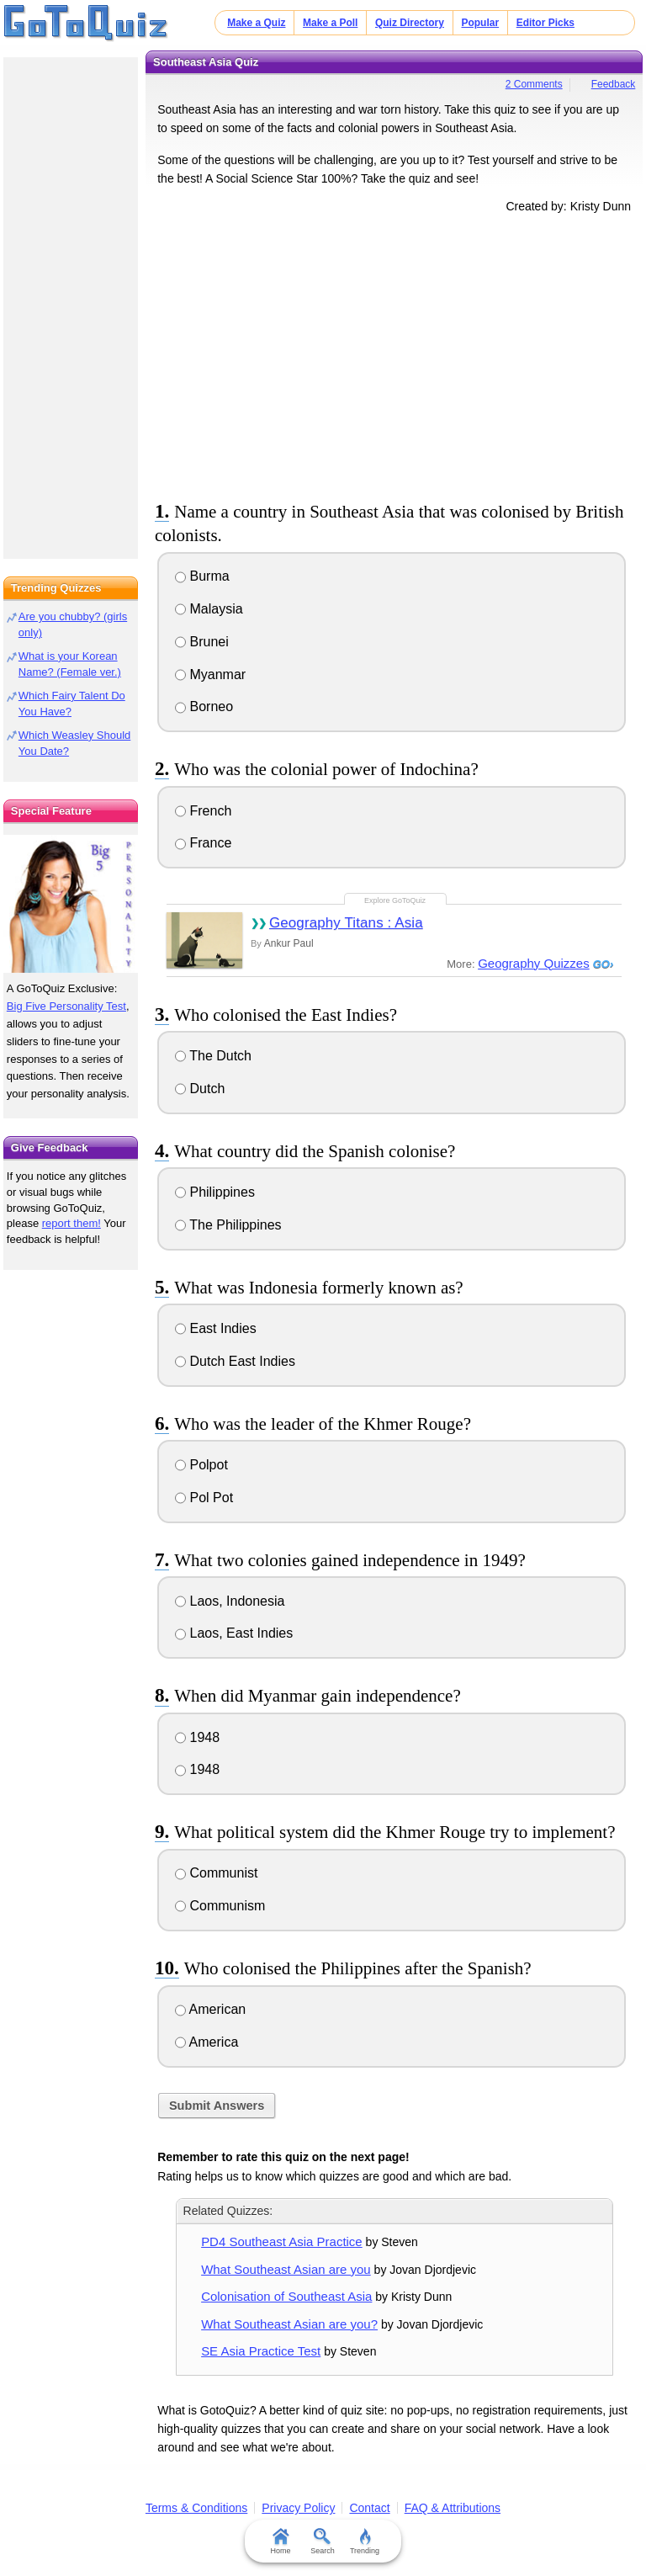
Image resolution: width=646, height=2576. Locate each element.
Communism (220, 1906)
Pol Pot (204, 1497)
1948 (197, 1737)
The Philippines (228, 1225)
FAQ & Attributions (452, 2508)
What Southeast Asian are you (286, 2269)
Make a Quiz (256, 23)
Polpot (201, 1465)
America (206, 2042)
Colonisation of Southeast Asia (286, 2296)
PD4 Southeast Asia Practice (282, 2241)
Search (323, 2541)
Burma (202, 576)
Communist (216, 1873)
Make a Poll (330, 23)
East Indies (216, 1328)
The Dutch (213, 1056)
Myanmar (210, 674)
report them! (71, 1223)
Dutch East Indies (235, 1361)
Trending (364, 2541)
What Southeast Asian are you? (289, 2324)
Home (281, 2541)
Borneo (204, 706)
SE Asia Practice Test (260, 2351)
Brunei (202, 642)
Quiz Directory (409, 23)
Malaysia (209, 609)
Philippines (215, 1192)
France (203, 843)
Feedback (613, 84)
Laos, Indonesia (229, 1601)
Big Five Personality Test (66, 1006)
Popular (480, 23)
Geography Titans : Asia (346, 923)
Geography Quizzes (534, 963)
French (203, 811)
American (210, 2009)
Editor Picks (545, 23)
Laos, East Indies (234, 1633)
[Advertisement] (394, 354)
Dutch (200, 1088)
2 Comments (534, 84)
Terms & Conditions (196, 2508)
